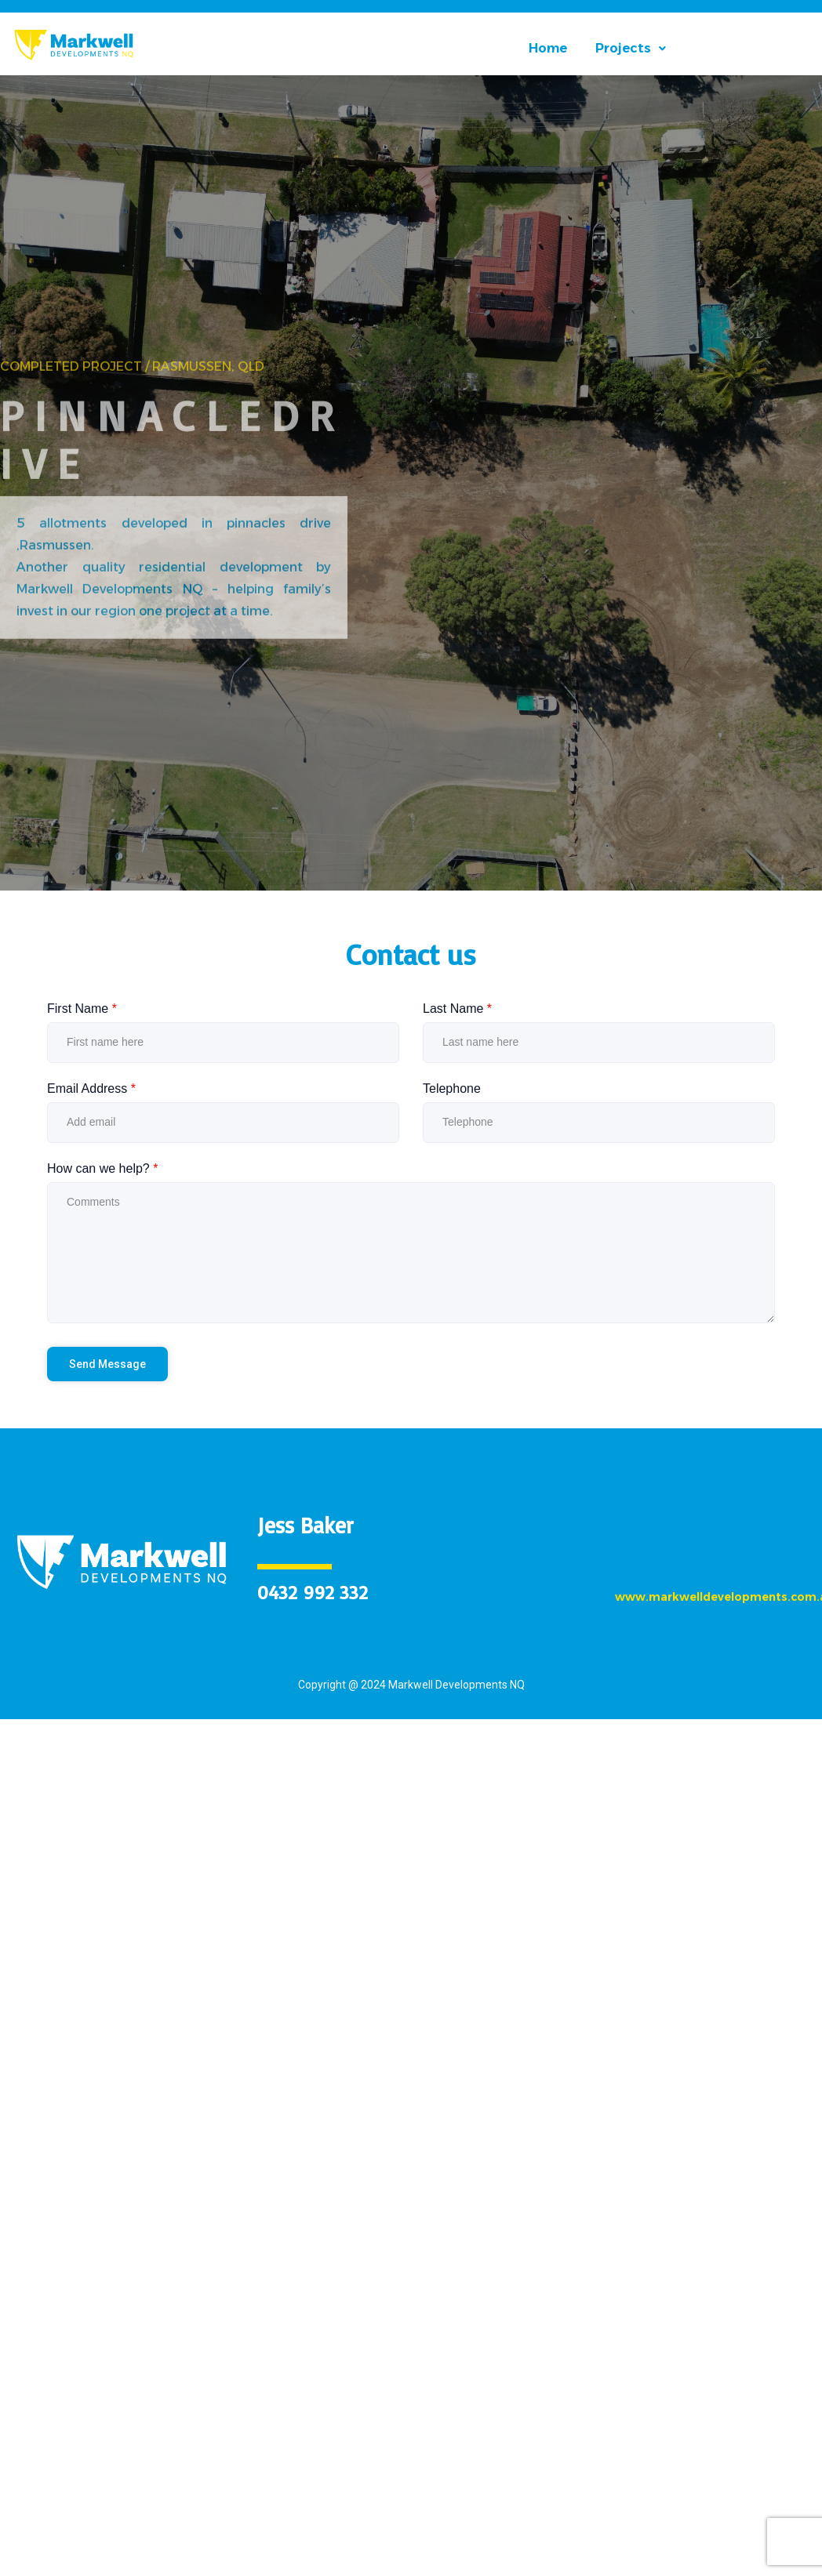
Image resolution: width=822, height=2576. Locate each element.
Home (548, 48)
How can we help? (102, 1168)
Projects (630, 48)
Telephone (452, 1088)
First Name (82, 1008)
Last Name (457, 1008)
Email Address (91, 1088)
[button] (630, 48)
